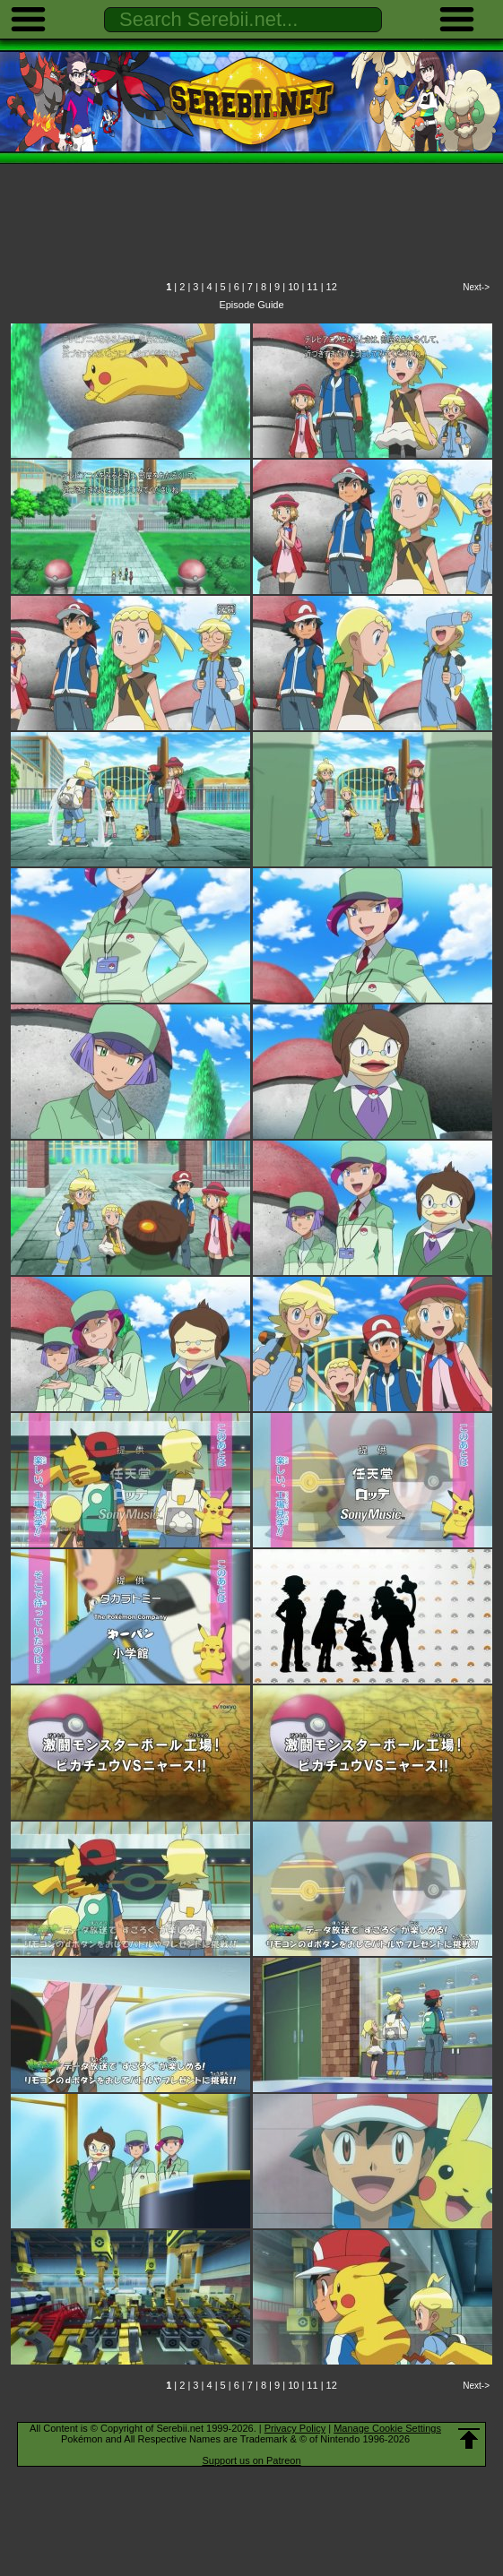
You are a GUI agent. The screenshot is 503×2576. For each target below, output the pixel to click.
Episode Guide (251, 304)
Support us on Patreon (251, 2460)
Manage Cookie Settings (387, 2428)
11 (312, 286)
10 (293, 286)
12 (331, 286)
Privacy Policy (295, 2428)
